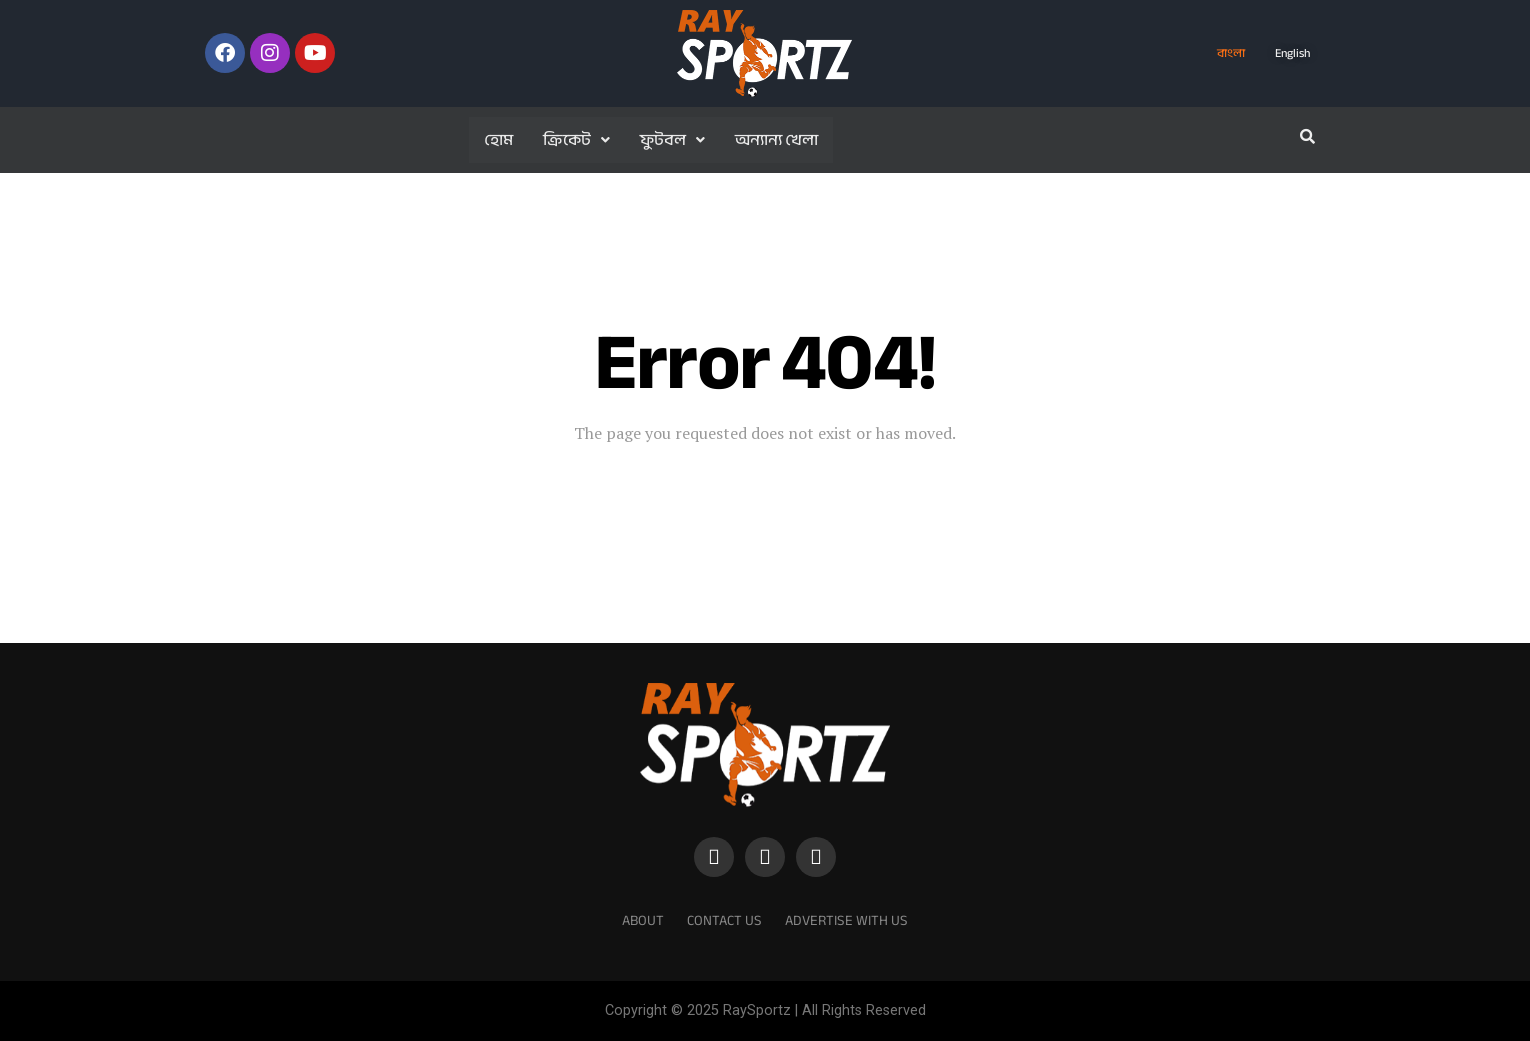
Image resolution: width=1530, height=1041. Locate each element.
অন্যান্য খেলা (776, 140)
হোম (498, 140)
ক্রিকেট (576, 140)
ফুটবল (672, 140)
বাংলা (1231, 53)
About (643, 920)
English (1292, 53)
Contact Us (724, 920)
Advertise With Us (846, 920)
